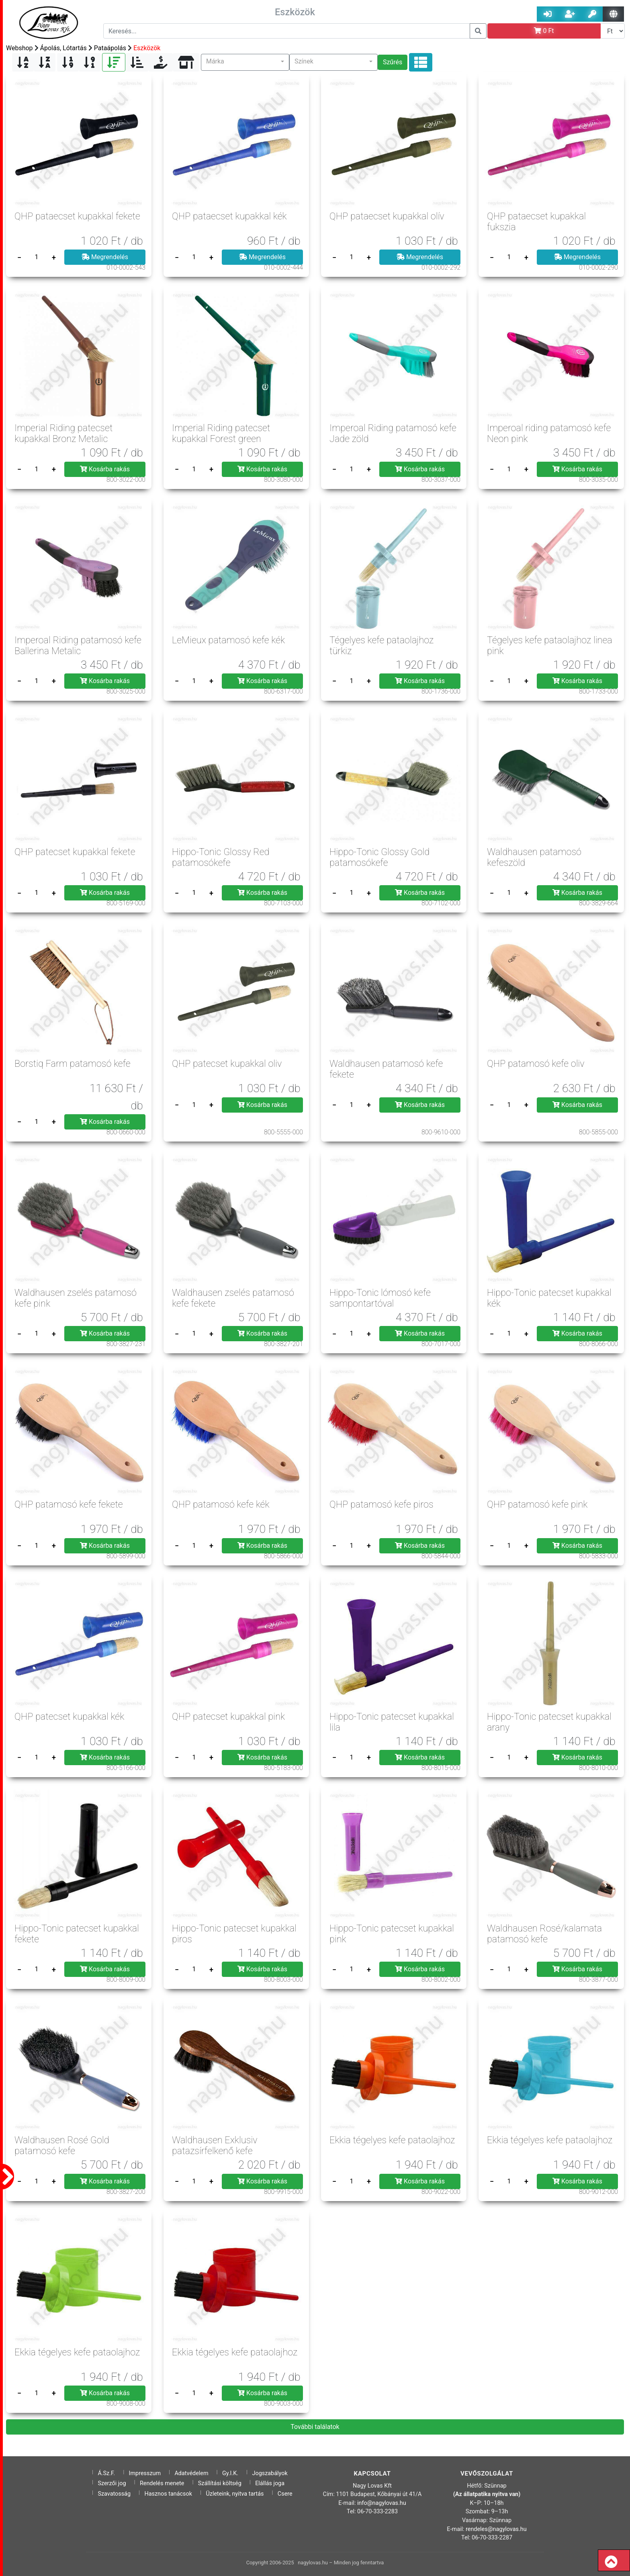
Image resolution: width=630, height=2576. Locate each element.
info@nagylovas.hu (381, 2503)
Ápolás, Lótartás (63, 48)
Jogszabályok (270, 2473)
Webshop (19, 48)
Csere (285, 2493)
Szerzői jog (112, 2483)
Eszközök (146, 48)
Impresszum (145, 2473)
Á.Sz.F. (106, 2473)
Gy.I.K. (230, 2473)
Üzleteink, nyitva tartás (235, 2493)
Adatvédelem (191, 2473)
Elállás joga (269, 2483)
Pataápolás (110, 48)
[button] (245, 62)
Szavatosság (114, 2493)
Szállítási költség (219, 2483)
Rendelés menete (162, 2483)
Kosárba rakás (105, 469)
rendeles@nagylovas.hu (496, 2529)
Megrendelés (105, 257)
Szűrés (392, 62)
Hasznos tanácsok (168, 2493)
